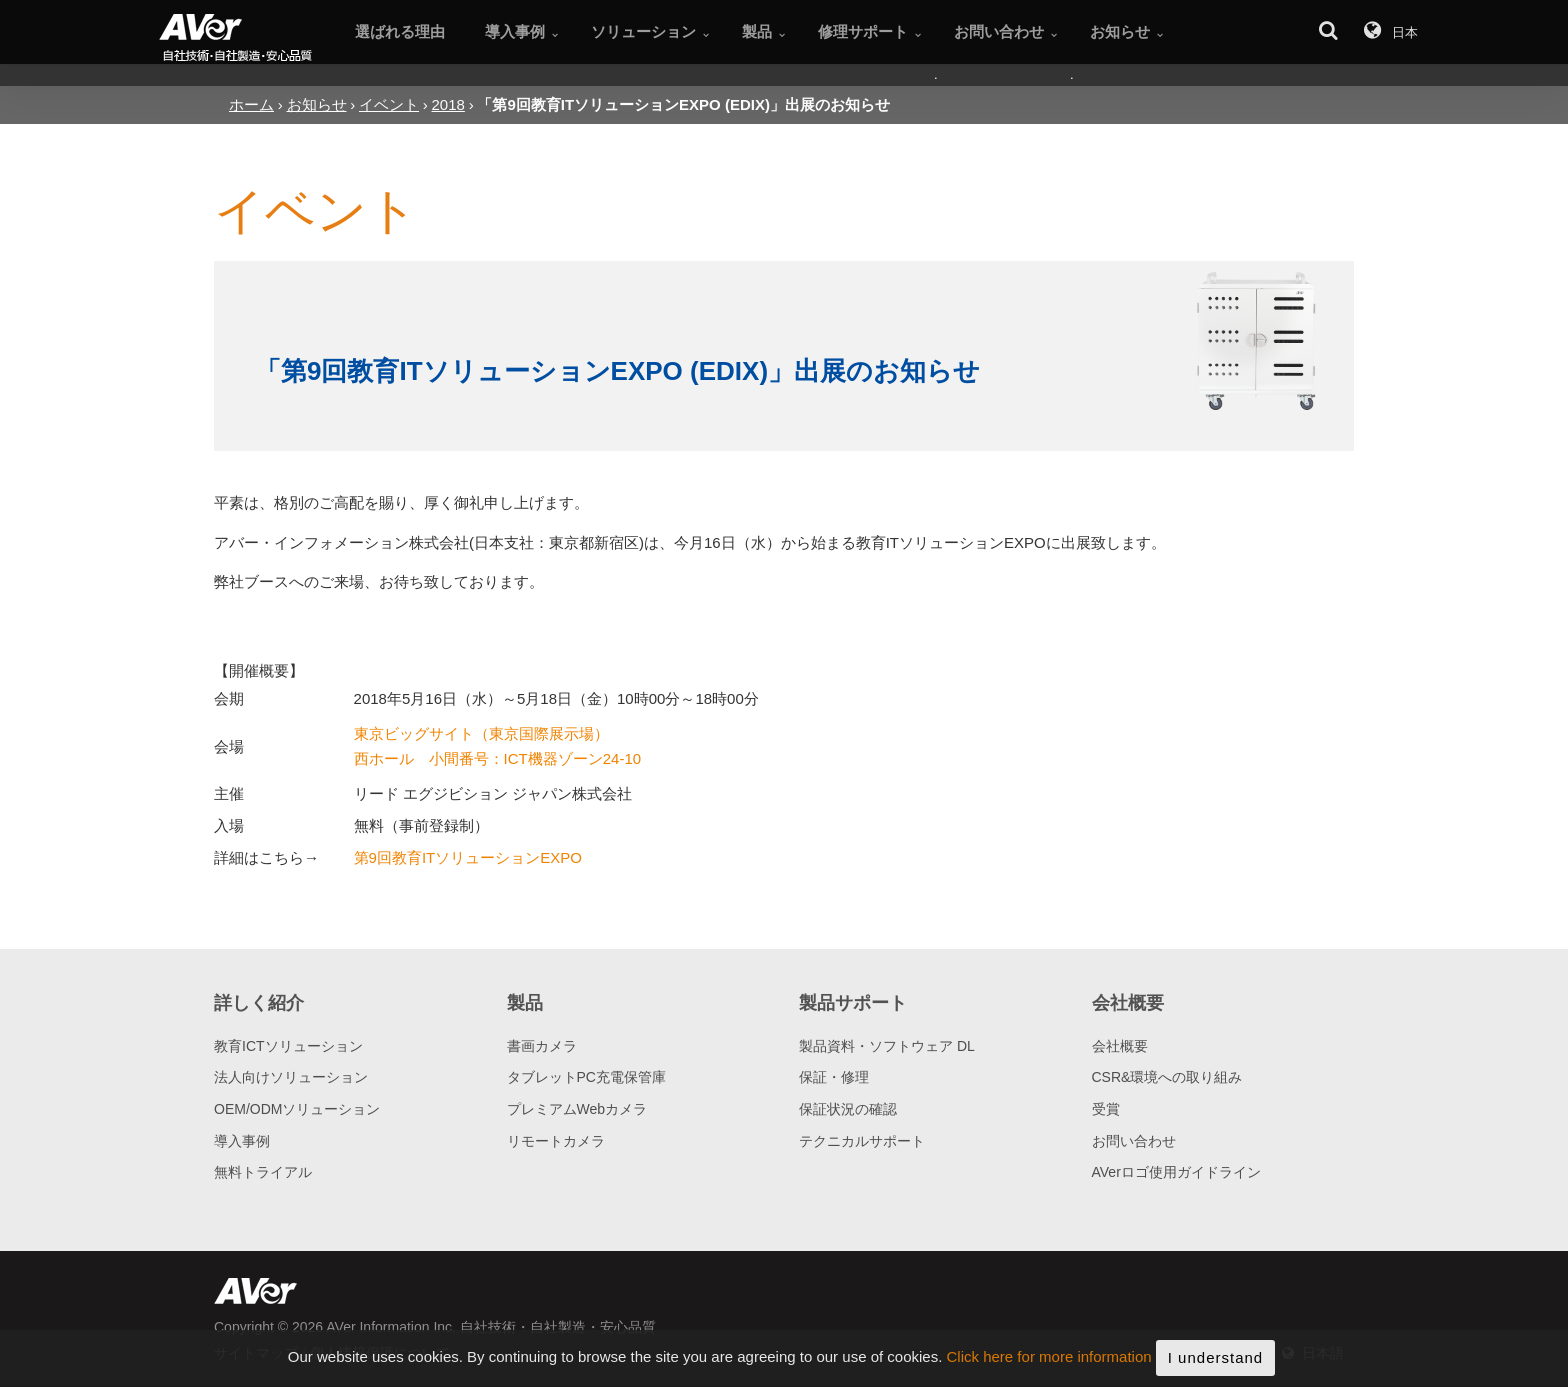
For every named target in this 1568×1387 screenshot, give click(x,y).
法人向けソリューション (291, 1077)
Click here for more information (1049, 1363)
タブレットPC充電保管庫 (586, 1077)
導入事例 (242, 1141)
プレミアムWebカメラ (577, 1109)
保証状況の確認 (848, 1109)
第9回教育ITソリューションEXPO (468, 857)
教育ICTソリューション (288, 1046)
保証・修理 (834, 1077)
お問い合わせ (1134, 1141)
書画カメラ (542, 1046)
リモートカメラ (556, 1141)
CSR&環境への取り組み (1167, 1077)
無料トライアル (263, 1172)
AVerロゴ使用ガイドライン (1176, 1172)
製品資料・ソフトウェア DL (887, 1046)
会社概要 (1120, 1046)
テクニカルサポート (862, 1141)
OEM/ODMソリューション (297, 1109)
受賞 (1106, 1109)
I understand (1215, 1363)
